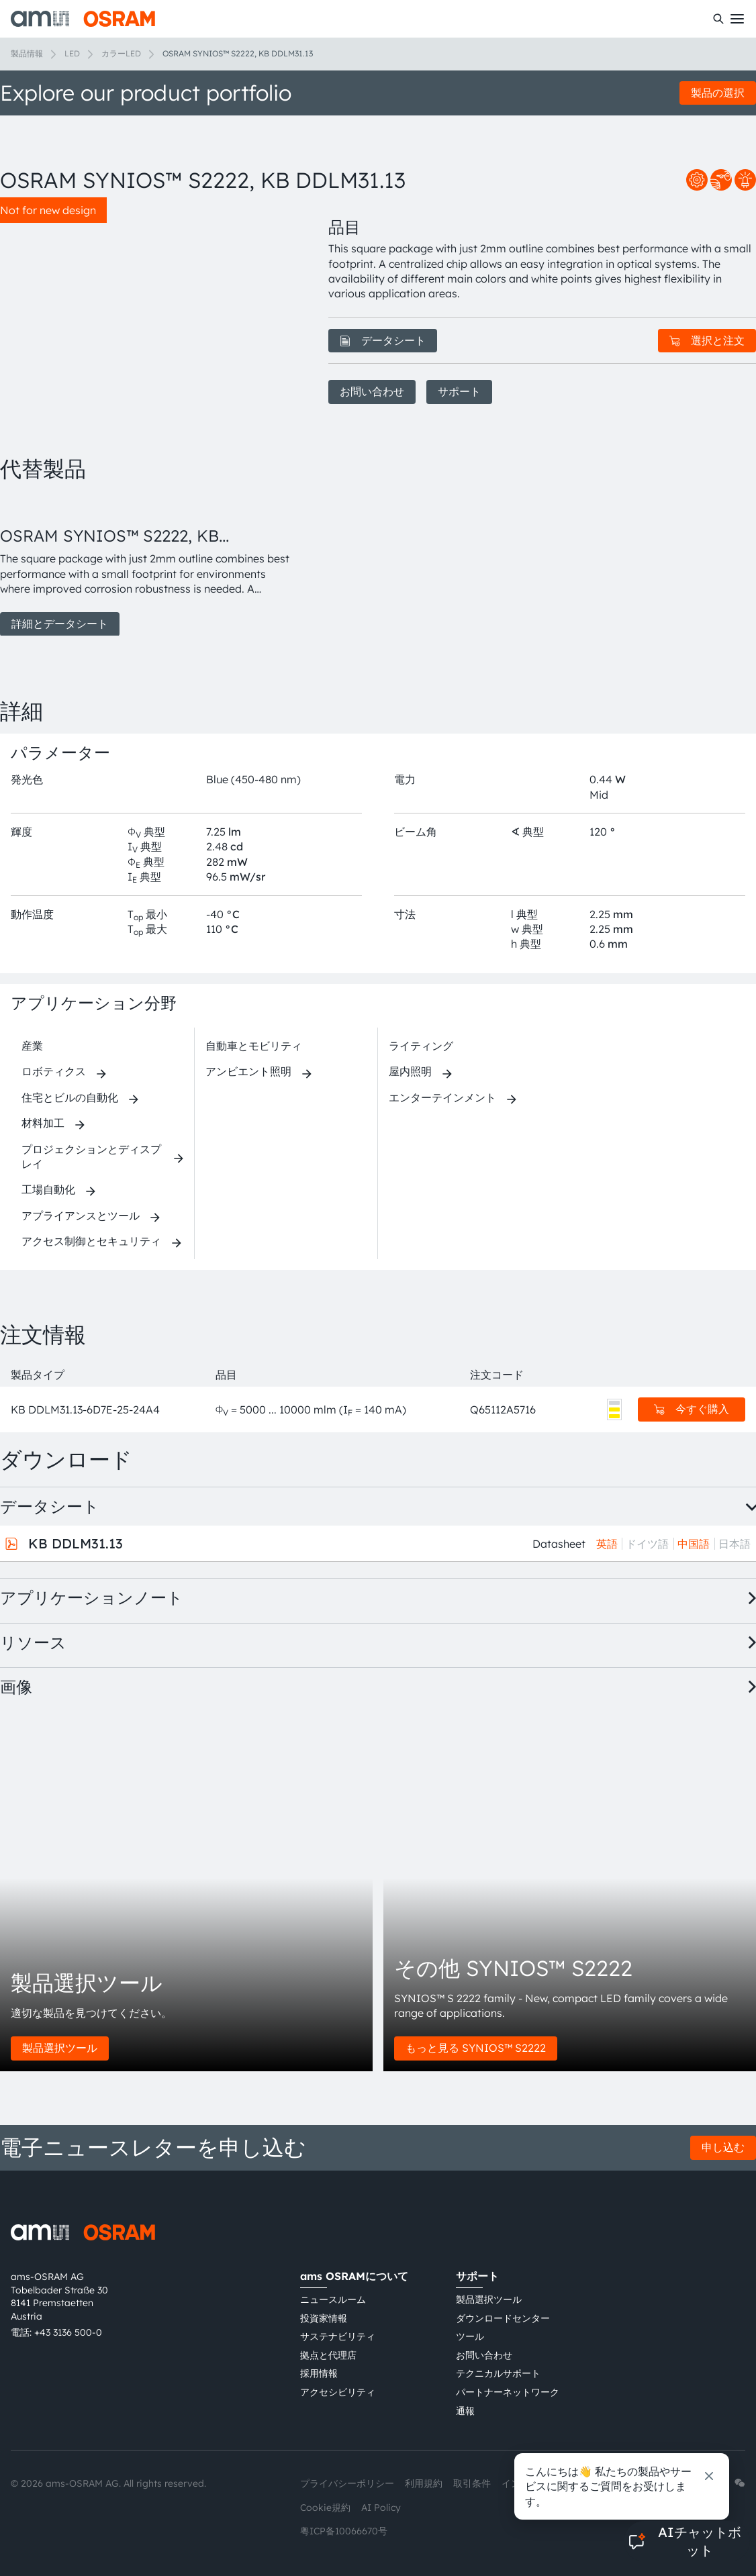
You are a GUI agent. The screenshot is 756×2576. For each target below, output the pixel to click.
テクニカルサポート (498, 2373)
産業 (32, 1045)
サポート (459, 391)
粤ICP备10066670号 (343, 2531)
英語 (607, 1543)
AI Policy (381, 2507)
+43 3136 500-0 (68, 2332)
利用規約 (423, 2483)
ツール (470, 2336)
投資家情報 (323, 2318)
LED (72, 53)
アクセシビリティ (337, 2392)
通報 (465, 2411)
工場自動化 (48, 1189)
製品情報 (27, 53)
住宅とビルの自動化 (69, 1097)
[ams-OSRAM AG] (83, 19)
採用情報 (319, 2373)
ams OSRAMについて (354, 2276)
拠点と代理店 (328, 2355)
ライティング (421, 1045)
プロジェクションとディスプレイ (91, 1156)
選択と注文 (707, 340)
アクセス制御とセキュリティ (91, 1241)
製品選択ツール (59, 2047)
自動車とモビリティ (253, 1045)
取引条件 (472, 2483)
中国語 (693, 1543)
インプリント (530, 2483)
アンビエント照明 (248, 1071)
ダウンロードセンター (503, 2318)
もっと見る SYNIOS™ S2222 (476, 2047)
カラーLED (121, 53)
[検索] (718, 18)
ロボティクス (53, 1071)
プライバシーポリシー (347, 2483)
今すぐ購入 (691, 1409)
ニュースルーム (333, 2299)
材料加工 (42, 1123)
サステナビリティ (337, 2336)
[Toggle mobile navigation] (737, 18)
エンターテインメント (442, 1097)
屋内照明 (410, 1071)
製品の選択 (718, 92)
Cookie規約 (325, 2507)
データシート (383, 340)
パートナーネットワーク (507, 2392)
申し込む (723, 2147)
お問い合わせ (372, 391)
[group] (148, 566)
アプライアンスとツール (80, 1215)
